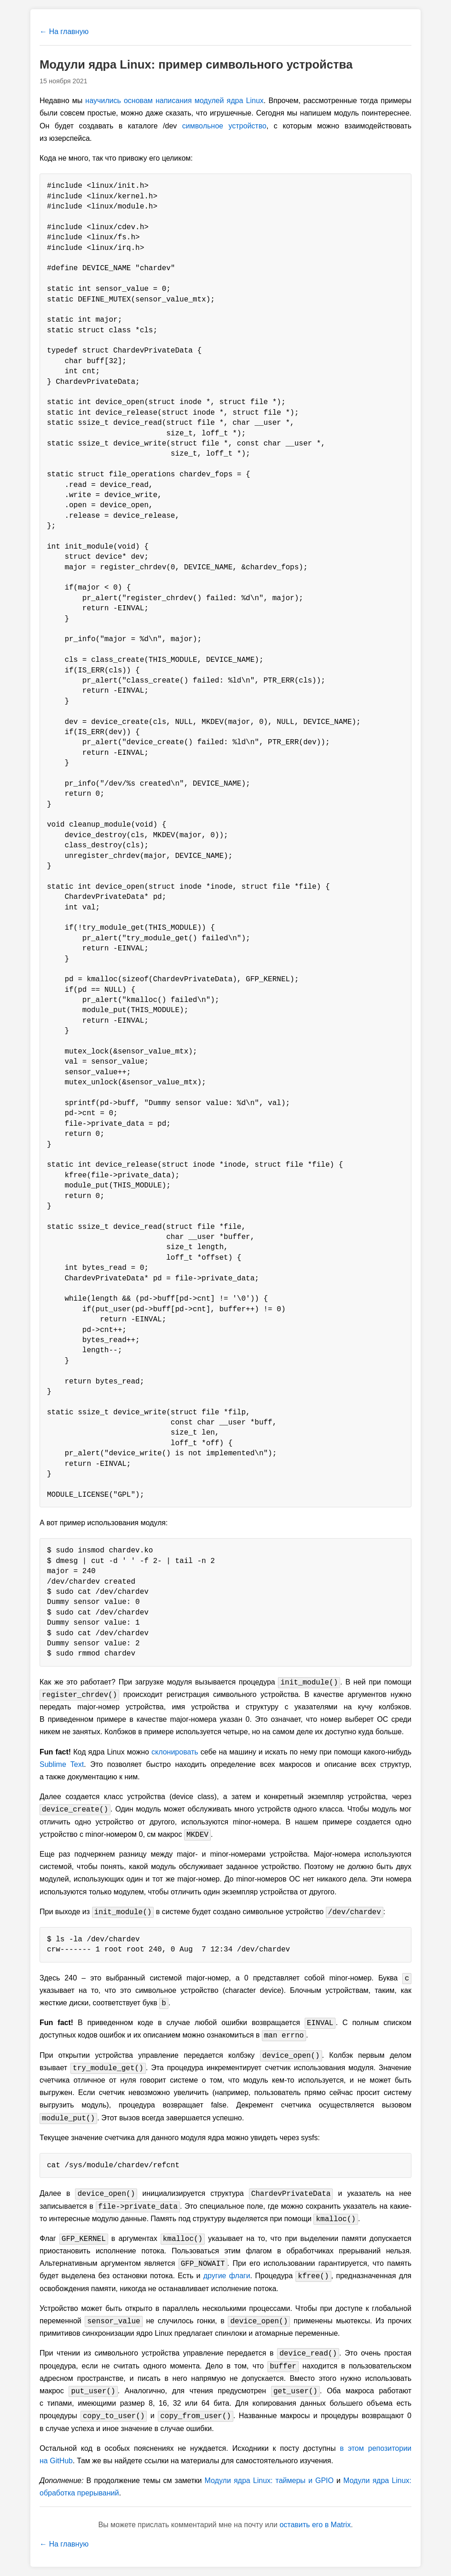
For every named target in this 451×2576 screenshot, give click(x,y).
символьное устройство (224, 126)
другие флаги (226, 2276)
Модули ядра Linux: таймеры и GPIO (269, 2480)
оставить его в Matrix (315, 2525)
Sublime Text (62, 1764)
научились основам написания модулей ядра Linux (174, 100)
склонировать (174, 1752)
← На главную (64, 31)
